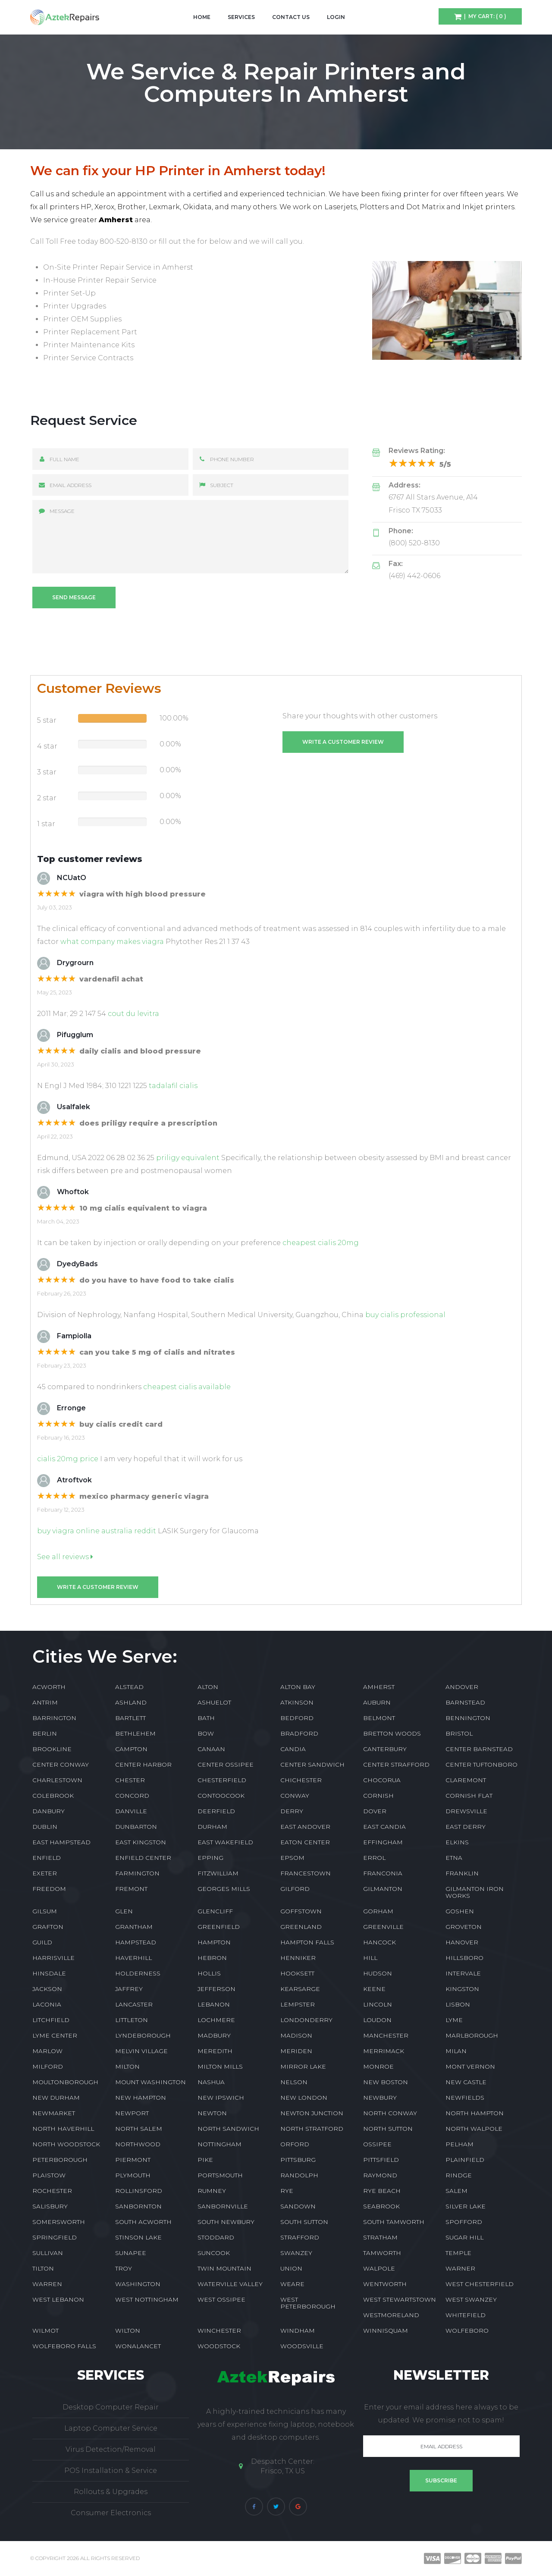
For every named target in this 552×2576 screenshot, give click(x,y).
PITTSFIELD (381, 2159)
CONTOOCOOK (221, 1795)
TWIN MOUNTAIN (224, 2268)
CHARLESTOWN (57, 1780)
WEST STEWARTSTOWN (399, 2299)
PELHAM (459, 2144)
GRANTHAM (134, 1926)
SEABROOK (381, 2206)
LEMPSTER (297, 2004)
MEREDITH (215, 2051)
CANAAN (211, 1749)
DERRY (291, 1811)
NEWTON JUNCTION (311, 2113)
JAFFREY (129, 1988)
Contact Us (291, 17)
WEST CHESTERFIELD (479, 2283)
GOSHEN (459, 1911)
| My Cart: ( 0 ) (483, 16)
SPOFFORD (463, 2221)
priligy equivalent (188, 1158)
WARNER (460, 2268)
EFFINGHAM (383, 1842)
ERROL (374, 1857)
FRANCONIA (382, 1873)
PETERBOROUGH (60, 2159)
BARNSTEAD (465, 1702)
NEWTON (212, 2113)
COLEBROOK (53, 1795)
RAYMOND (380, 2175)
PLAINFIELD (464, 2159)
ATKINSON (297, 1702)
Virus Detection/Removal (111, 2449)
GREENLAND (301, 1926)
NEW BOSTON (385, 2082)
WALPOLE (379, 2268)
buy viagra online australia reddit (96, 1531)
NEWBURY (380, 2097)
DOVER (374, 1811)
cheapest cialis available (187, 1387)
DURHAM (212, 1826)
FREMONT (131, 1888)
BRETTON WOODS (392, 1733)
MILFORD (47, 2066)
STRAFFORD (299, 2237)
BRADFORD (299, 1733)
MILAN (456, 2051)
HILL (370, 1957)
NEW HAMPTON (140, 2097)
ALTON (208, 1686)
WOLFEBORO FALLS (64, 2346)
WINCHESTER (219, 2330)
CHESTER (130, 1780)
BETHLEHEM (135, 1733)
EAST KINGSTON (140, 1842)
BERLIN (44, 1733)
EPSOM (292, 1857)
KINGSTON (462, 1988)
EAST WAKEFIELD (225, 1842)
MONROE (378, 2066)
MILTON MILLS (220, 2066)
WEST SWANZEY (471, 2299)
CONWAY (294, 1795)
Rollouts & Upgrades (110, 2492)
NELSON (293, 2082)
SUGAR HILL (464, 2237)
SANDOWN (298, 2206)
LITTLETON (131, 2019)
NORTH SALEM (138, 2128)
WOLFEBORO (467, 2330)
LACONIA (46, 2004)
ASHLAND (131, 1702)
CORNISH (378, 1795)
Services (241, 17)
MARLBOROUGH (471, 2035)
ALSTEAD (129, 1686)
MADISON (296, 2035)
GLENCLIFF (215, 1911)
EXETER (44, 1873)
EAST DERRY (465, 1826)
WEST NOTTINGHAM (147, 2299)
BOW (206, 1733)
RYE (286, 2190)
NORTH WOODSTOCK (66, 2144)
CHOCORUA (382, 1780)
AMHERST (379, 1686)
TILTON (43, 2268)
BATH (206, 1717)
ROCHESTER (52, 2190)
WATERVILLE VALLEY (230, 2283)
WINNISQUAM (385, 2330)
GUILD (42, 1942)
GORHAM (378, 1911)
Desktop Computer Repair (111, 2407)
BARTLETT (130, 1717)
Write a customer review (343, 742)
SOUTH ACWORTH (143, 2221)
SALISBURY (50, 2206)
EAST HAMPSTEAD (61, 1842)
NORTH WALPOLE (473, 2128)
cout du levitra (133, 1014)
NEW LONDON (303, 2097)
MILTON (127, 2066)
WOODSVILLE (301, 2346)
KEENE (374, 1988)
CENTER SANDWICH (312, 1764)
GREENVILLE (383, 1926)
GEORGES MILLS (224, 1888)
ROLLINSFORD (138, 2190)
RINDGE (458, 2175)
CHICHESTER (301, 1780)
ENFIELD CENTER (143, 1857)
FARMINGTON (137, 1873)
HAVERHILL (133, 1957)
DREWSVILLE (466, 1811)
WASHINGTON (137, 2283)
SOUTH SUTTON (304, 2221)
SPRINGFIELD (54, 2237)
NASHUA (211, 2082)
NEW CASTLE (465, 2082)
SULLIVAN (47, 2252)
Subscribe (441, 2480)
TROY (123, 2268)
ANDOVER (461, 1686)
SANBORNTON (138, 2206)
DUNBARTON (136, 1826)
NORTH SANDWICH (228, 2128)
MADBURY (214, 2035)
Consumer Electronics (111, 2513)
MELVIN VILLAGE (141, 2051)
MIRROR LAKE (303, 2066)
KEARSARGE (300, 1988)
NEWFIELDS (464, 2097)
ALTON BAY (297, 1686)
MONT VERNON (470, 2066)
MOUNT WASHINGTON (150, 2082)
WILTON (127, 2330)
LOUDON (377, 2019)
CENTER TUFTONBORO (481, 1764)
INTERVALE (463, 1973)
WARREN (47, 2283)
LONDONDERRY (306, 2019)
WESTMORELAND (391, 2315)
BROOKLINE (52, 1749)
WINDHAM (297, 2330)
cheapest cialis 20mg (320, 1243)
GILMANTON (382, 1888)
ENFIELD (46, 1857)
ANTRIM (45, 1702)
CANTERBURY (385, 1749)
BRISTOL (459, 1733)
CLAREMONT (465, 1780)
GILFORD (295, 1888)
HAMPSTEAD (135, 1942)
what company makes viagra (112, 941)
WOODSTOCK (219, 2346)
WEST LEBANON (58, 2299)
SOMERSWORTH (58, 2221)
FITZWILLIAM (218, 1873)
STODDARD (216, 2237)
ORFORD (294, 2144)
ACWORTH (49, 1686)
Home (201, 17)
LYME (454, 2019)
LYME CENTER (54, 2035)
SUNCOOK (214, 2252)
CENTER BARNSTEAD (479, 1749)
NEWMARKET (53, 2113)
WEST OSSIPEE (221, 2299)
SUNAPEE (130, 2252)
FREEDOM (49, 1888)
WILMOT (45, 2330)
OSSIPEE (377, 2144)
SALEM (456, 2190)
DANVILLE (131, 1811)
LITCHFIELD (50, 2019)
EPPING (210, 1857)
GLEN (124, 1911)
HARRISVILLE (53, 1957)
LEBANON (214, 2004)
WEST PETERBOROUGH (308, 2303)
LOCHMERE (216, 2019)
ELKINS (457, 1842)
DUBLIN (44, 1826)
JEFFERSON (216, 1988)
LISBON (457, 2004)
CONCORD (132, 1795)
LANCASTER (134, 2004)
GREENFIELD (219, 1926)
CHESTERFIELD (222, 1780)
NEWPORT (132, 2113)
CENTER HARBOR (143, 1764)
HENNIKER (298, 1957)
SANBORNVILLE (223, 2206)
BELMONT (379, 1717)
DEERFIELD (216, 1811)
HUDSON (377, 1973)
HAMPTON (214, 1942)
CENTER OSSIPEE (226, 1764)
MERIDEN (296, 2051)
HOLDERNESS (137, 1973)
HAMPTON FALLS (307, 1942)
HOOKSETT (297, 1973)
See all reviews (65, 1557)
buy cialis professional (405, 1315)
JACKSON (47, 1988)
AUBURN (377, 1702)
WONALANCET (138, 2346)
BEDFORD (297, 1717)
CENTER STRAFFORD (396, 1764)
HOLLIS (209, 1973)
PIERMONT (133, 2159)
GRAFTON (47, 1926)
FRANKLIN (462, 1873)
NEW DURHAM (56, 2097)
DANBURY (48, 1811)
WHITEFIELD (465, 2315)
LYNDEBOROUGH (143, 2035)
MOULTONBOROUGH (65, 2082)
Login (336, 17)
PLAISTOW (49, 2175)
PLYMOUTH (133, 2175)
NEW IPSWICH (221, 2097)
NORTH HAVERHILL (63, 2128)
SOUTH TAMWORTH (393, 2221)
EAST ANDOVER (305, 1826)
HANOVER (461, 1942)
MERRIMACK (383, 2051)
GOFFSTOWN (301, 1911)
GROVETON (463, 1926)
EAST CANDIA (384, 1826)
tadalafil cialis (173, 1086)
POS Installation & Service (110, 2470)
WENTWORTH (385, 2283)
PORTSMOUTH (220, 2175)
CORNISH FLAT (468, 1795)
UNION (291, 2268)
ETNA (453, 1857)
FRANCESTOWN (305, 1873)
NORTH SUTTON (388, 2128)
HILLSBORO (464, 1957)
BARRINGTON (54, 1717)
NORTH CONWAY (390, 2113)
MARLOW (47, 2051)
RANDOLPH (299, 2175)
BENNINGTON (467, 1717)
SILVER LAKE (465, 2206)
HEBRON (212, 1957)
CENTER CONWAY (60, 1764)
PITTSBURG (298, 2159)
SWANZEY (296, 2252)
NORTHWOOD (137, 2144)
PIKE (205, 2159)
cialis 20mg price (67, 1459)
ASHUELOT (214, 1702)
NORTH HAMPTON (474, 2113)
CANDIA (293, 1749)
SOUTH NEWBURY (226, 2221)
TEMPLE (458, 2252)
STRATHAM (380, 2237)
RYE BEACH (382, 2190)
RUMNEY (212, 2190)
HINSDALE (49, 1973)
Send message (74, 597)
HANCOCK (379, 1942)
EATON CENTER (305, 1842)
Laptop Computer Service (110, 2428)
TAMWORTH (382, 2252)
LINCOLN (377, 2004)
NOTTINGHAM (220, 2144)
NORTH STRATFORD (311, 2128)
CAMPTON (131, 1749)
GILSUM (44, 1911)
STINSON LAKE (138, 2237)
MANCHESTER (385, 2035)
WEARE (292, 2283)
